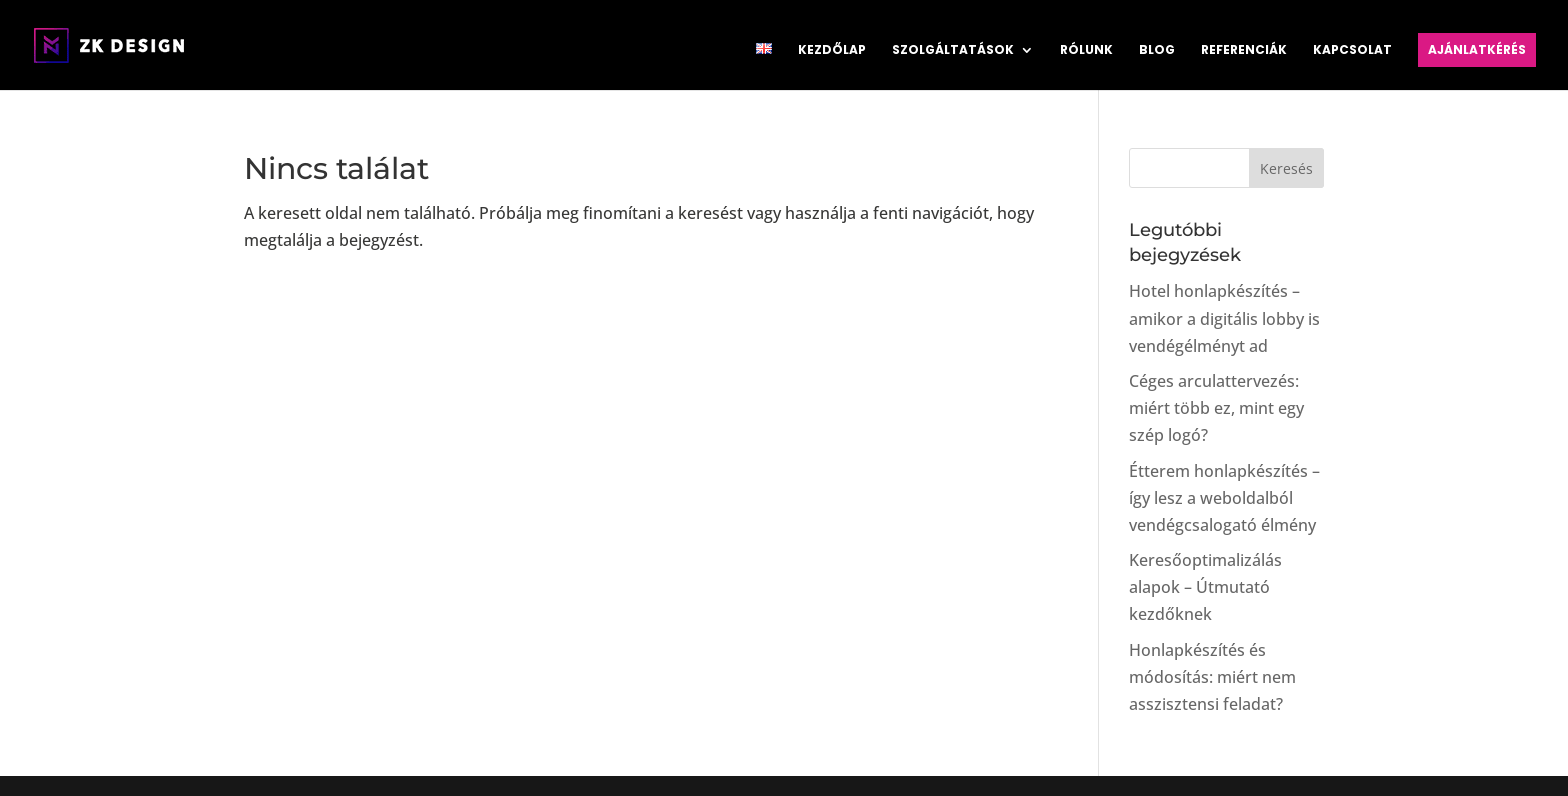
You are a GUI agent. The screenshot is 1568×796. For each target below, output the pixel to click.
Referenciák (1244, 50)
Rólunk (1086, 50)
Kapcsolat (1352, 50)
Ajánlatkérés (1477, 49)
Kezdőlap (832, 50)
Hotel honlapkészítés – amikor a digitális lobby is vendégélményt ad (1224, 318)
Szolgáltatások (953, 50)
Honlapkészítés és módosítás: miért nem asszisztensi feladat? (1212, 677)
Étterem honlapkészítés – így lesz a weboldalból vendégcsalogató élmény (1224, 498)
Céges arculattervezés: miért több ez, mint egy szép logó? (1216, 408)
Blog (1157, 50)
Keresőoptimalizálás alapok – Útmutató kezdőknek (1205, 587)
